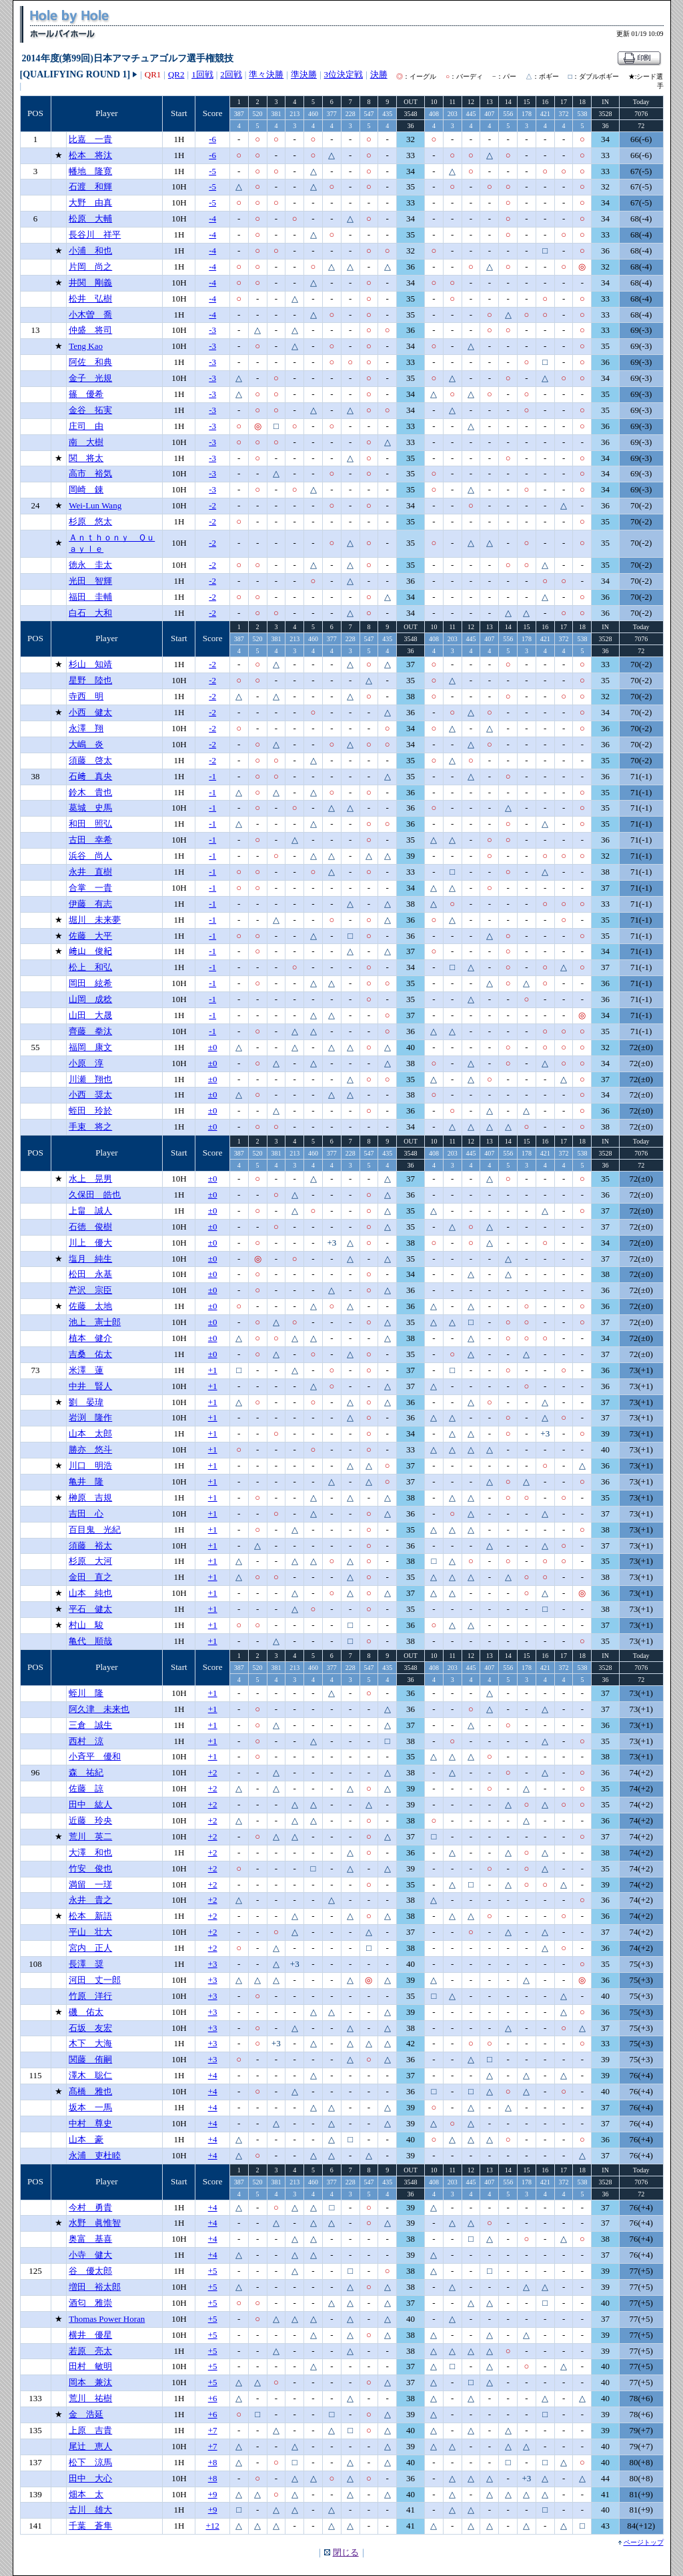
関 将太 (86, 458)
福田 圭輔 (90, 597)
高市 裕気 (90, 473)
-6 (212, 139)
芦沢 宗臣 (90, 1290)
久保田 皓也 (95, 1195)
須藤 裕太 (90, 1546)
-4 (212, 218)
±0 (212, 1047)
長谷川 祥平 (95, 235)
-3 (212, 330)
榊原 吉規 (90, 1497)
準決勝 (304, 74)
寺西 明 (86, 696)
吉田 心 (86, 1514)
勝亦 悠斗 (90, 1449)
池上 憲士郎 (95, 1322)
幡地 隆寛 (90, 171)
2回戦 (231, 74)
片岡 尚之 (90, 267)
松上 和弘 (90, 967)
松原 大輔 (90, 218)
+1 (212, 1370)
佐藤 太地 (90, 1306)
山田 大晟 (90, 1015)
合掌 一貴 (90, 888)
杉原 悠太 (90, 521)
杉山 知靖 (90, 664)
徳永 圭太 (90, 565)
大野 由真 (90, 202)
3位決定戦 (344, 74)
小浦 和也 (90, 251)
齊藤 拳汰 (90, 1031)
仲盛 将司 (90, 330)
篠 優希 (86, 394)
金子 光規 (90, 378)
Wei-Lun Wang (95, 505)
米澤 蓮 (86, 1370)
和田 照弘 (90, 824)
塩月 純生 (90, 1259)
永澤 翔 (86, 728)
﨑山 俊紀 (90, 951)
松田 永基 (90, 1274)
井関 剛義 (90, 283)
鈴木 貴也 (90, 792)
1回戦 (202, 74)
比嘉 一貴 (90, 139)
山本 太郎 (90, 1433)
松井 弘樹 (90, 299)
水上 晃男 (90, 1179)
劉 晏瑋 (86, 1402)
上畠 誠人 (90, 1211)
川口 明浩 (90, 1465)
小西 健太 (90, 712)
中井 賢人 (90, 1386)
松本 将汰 (90, 155)
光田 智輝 (90, 581)
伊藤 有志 (90, 904)
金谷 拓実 (90, 410)
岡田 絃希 (90, 983)
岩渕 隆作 (90, 1417)
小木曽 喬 (90, 315)
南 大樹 (86, 442)
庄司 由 (86, 426)
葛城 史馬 (90, 808)
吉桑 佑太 (90, 1354)
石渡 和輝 (90, 186)
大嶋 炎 (86, 744)
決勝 (379, 74)
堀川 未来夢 (95, 920)
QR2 (176, 74)
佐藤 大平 (90, 936)
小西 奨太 (90, 1095)
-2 (212, 505)
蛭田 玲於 (90, 1111)
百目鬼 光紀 (95, 1530)
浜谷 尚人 (90, 856)
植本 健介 (90, 1338)
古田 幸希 (90, 840)
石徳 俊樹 (90, 1227)
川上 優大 (90, 1243)
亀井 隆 (86, 1481)
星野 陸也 (90, 680)
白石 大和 (90, 613)
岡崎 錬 (86, 489)
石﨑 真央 (90, 776)
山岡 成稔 (90, 999)
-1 (212, 776)
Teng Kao (86, 346)
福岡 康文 (90, 1047)
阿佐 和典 (90, 362)
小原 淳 (86, 1063)
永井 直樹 (90, 872)
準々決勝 (266, 74)
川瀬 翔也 (90, 1079)
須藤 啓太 (90, 760)
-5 (212, 171)
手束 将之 (90, 1127)
